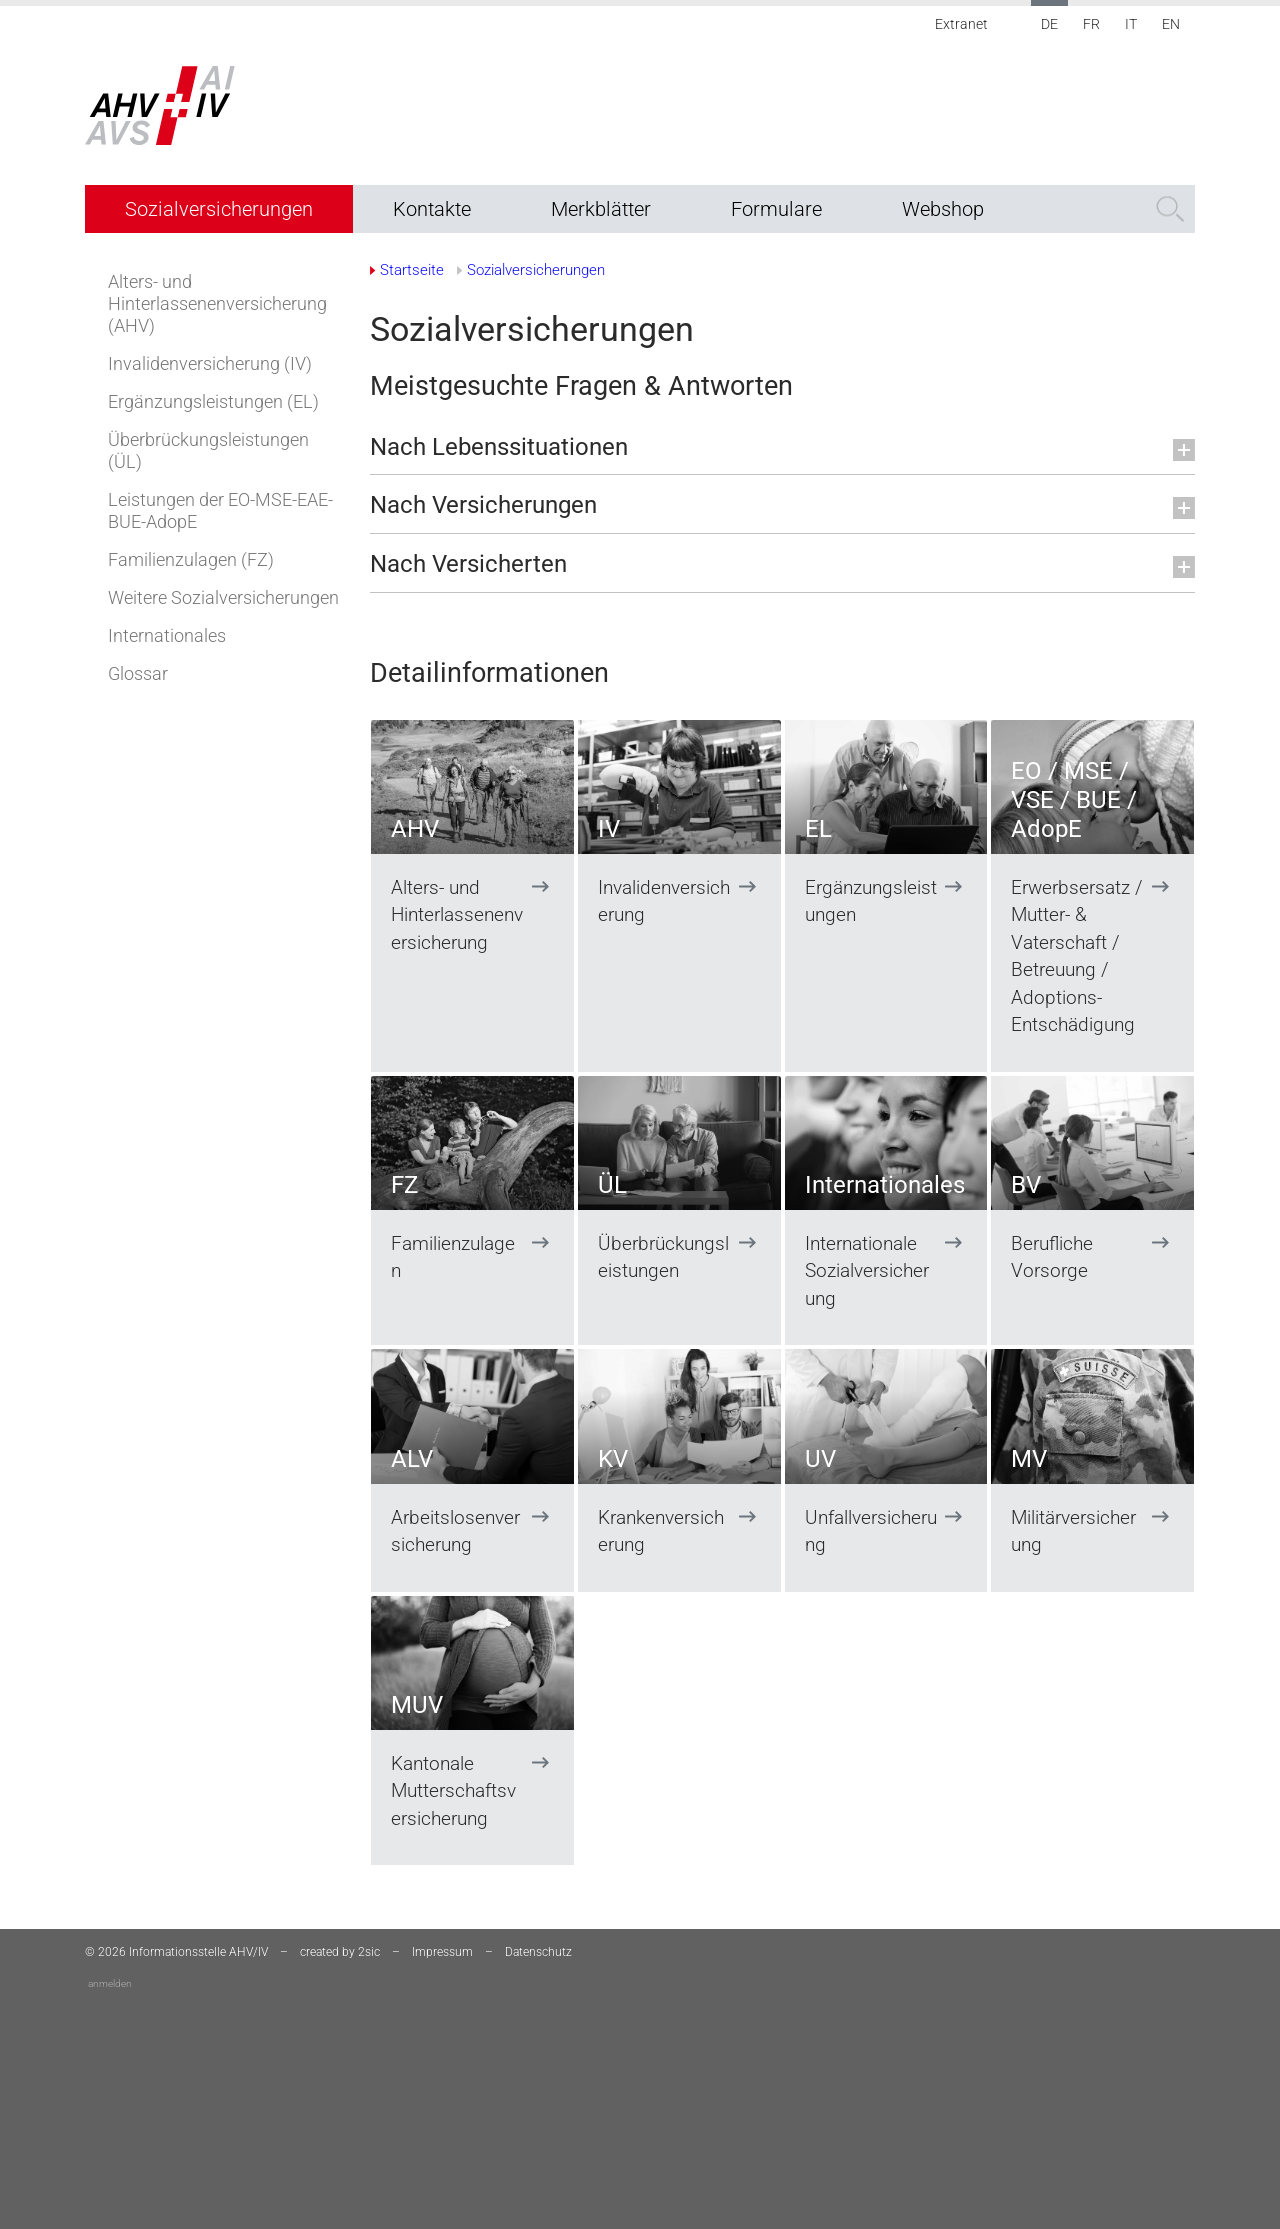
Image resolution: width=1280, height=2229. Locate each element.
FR (1091, 24)
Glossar (138, 673)
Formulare (776, 209)
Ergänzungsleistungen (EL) (213, 401)
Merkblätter (601, 209)
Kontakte (432, 209)
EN (1171, 24)
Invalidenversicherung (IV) (210, 363)
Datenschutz (538, 1952)
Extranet (961, 24)
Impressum (442, 1952)
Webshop (943, 209)
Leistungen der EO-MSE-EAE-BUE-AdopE (220, 510)
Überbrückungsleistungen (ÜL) (208, 450)
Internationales (167, 635)
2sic (369, 1952)
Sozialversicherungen (219, 209)
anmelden (110, 1983)
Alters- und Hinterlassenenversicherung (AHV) (217, 303)
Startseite (412, 270)
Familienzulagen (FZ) (191, 559)
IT (1131, 24)
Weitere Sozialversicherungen (223, 597)
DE (1049, 24)
